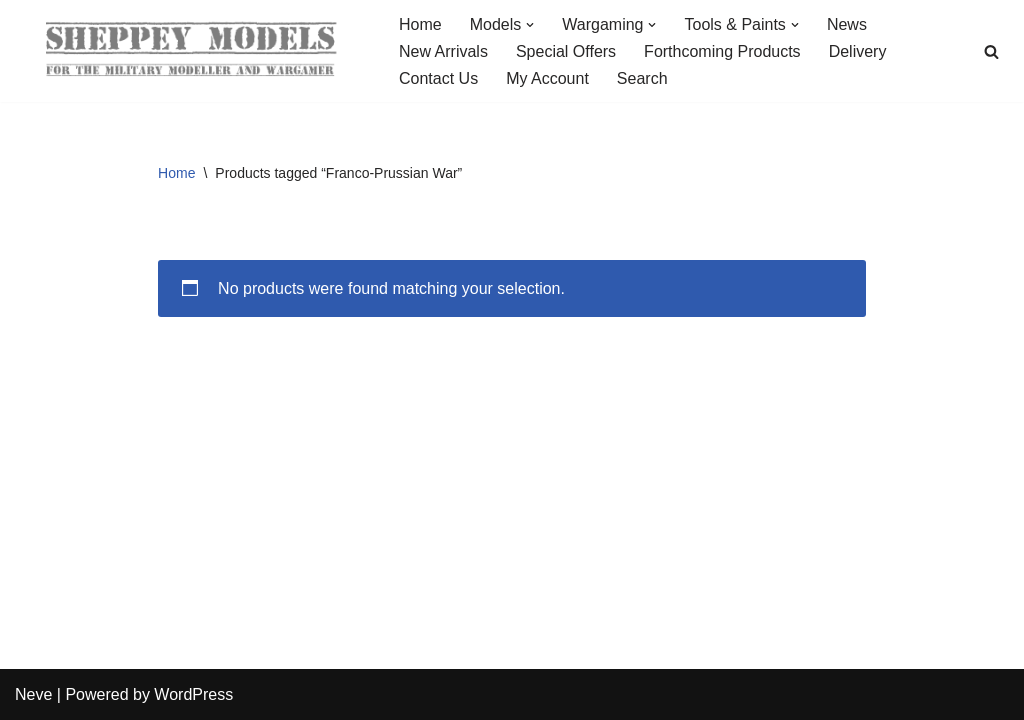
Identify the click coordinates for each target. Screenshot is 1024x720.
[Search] (991, 51)
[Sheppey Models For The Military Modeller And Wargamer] (190, 51)
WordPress (193, 694)
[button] (530, 25)
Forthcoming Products (722, 51)
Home (420, 24)
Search (642, 78)
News (847, 24)
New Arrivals (443, 51)
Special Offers (566, 51)
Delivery (858, 51)
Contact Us (438, 78)
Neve (33, 694)
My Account (547, 78)
